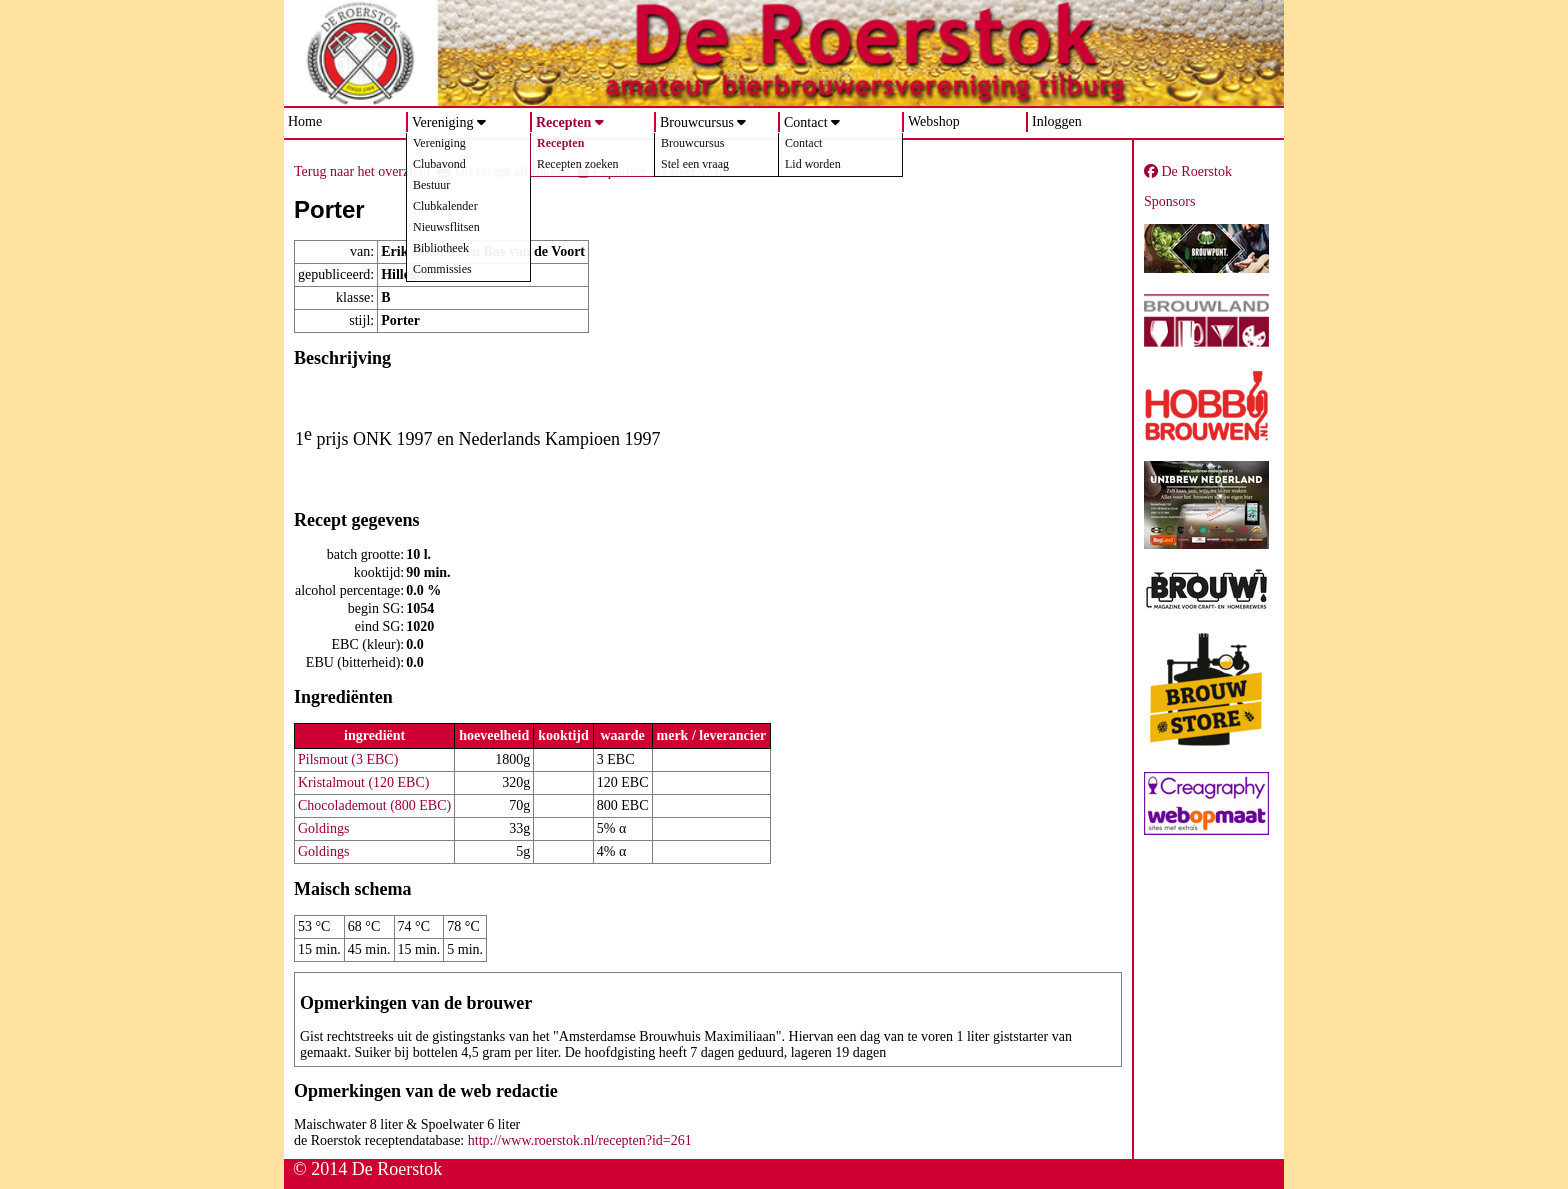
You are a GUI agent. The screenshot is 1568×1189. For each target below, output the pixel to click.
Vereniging (442, 122)
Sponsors (1169, 201)
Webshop (934, 121)
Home (305, 121)
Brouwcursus (697, 122)
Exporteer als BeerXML (653, 171)
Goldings (323, 828)
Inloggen (1057, 121)
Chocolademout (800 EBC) (374, 805)
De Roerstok (1188, 171)
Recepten (563, 122)
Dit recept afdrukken (503, 171)
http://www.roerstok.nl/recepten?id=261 (580, 1140)
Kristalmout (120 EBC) (363, 782)
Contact (806, 122)
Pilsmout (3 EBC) (348, 759)
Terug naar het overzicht (362, 171)
